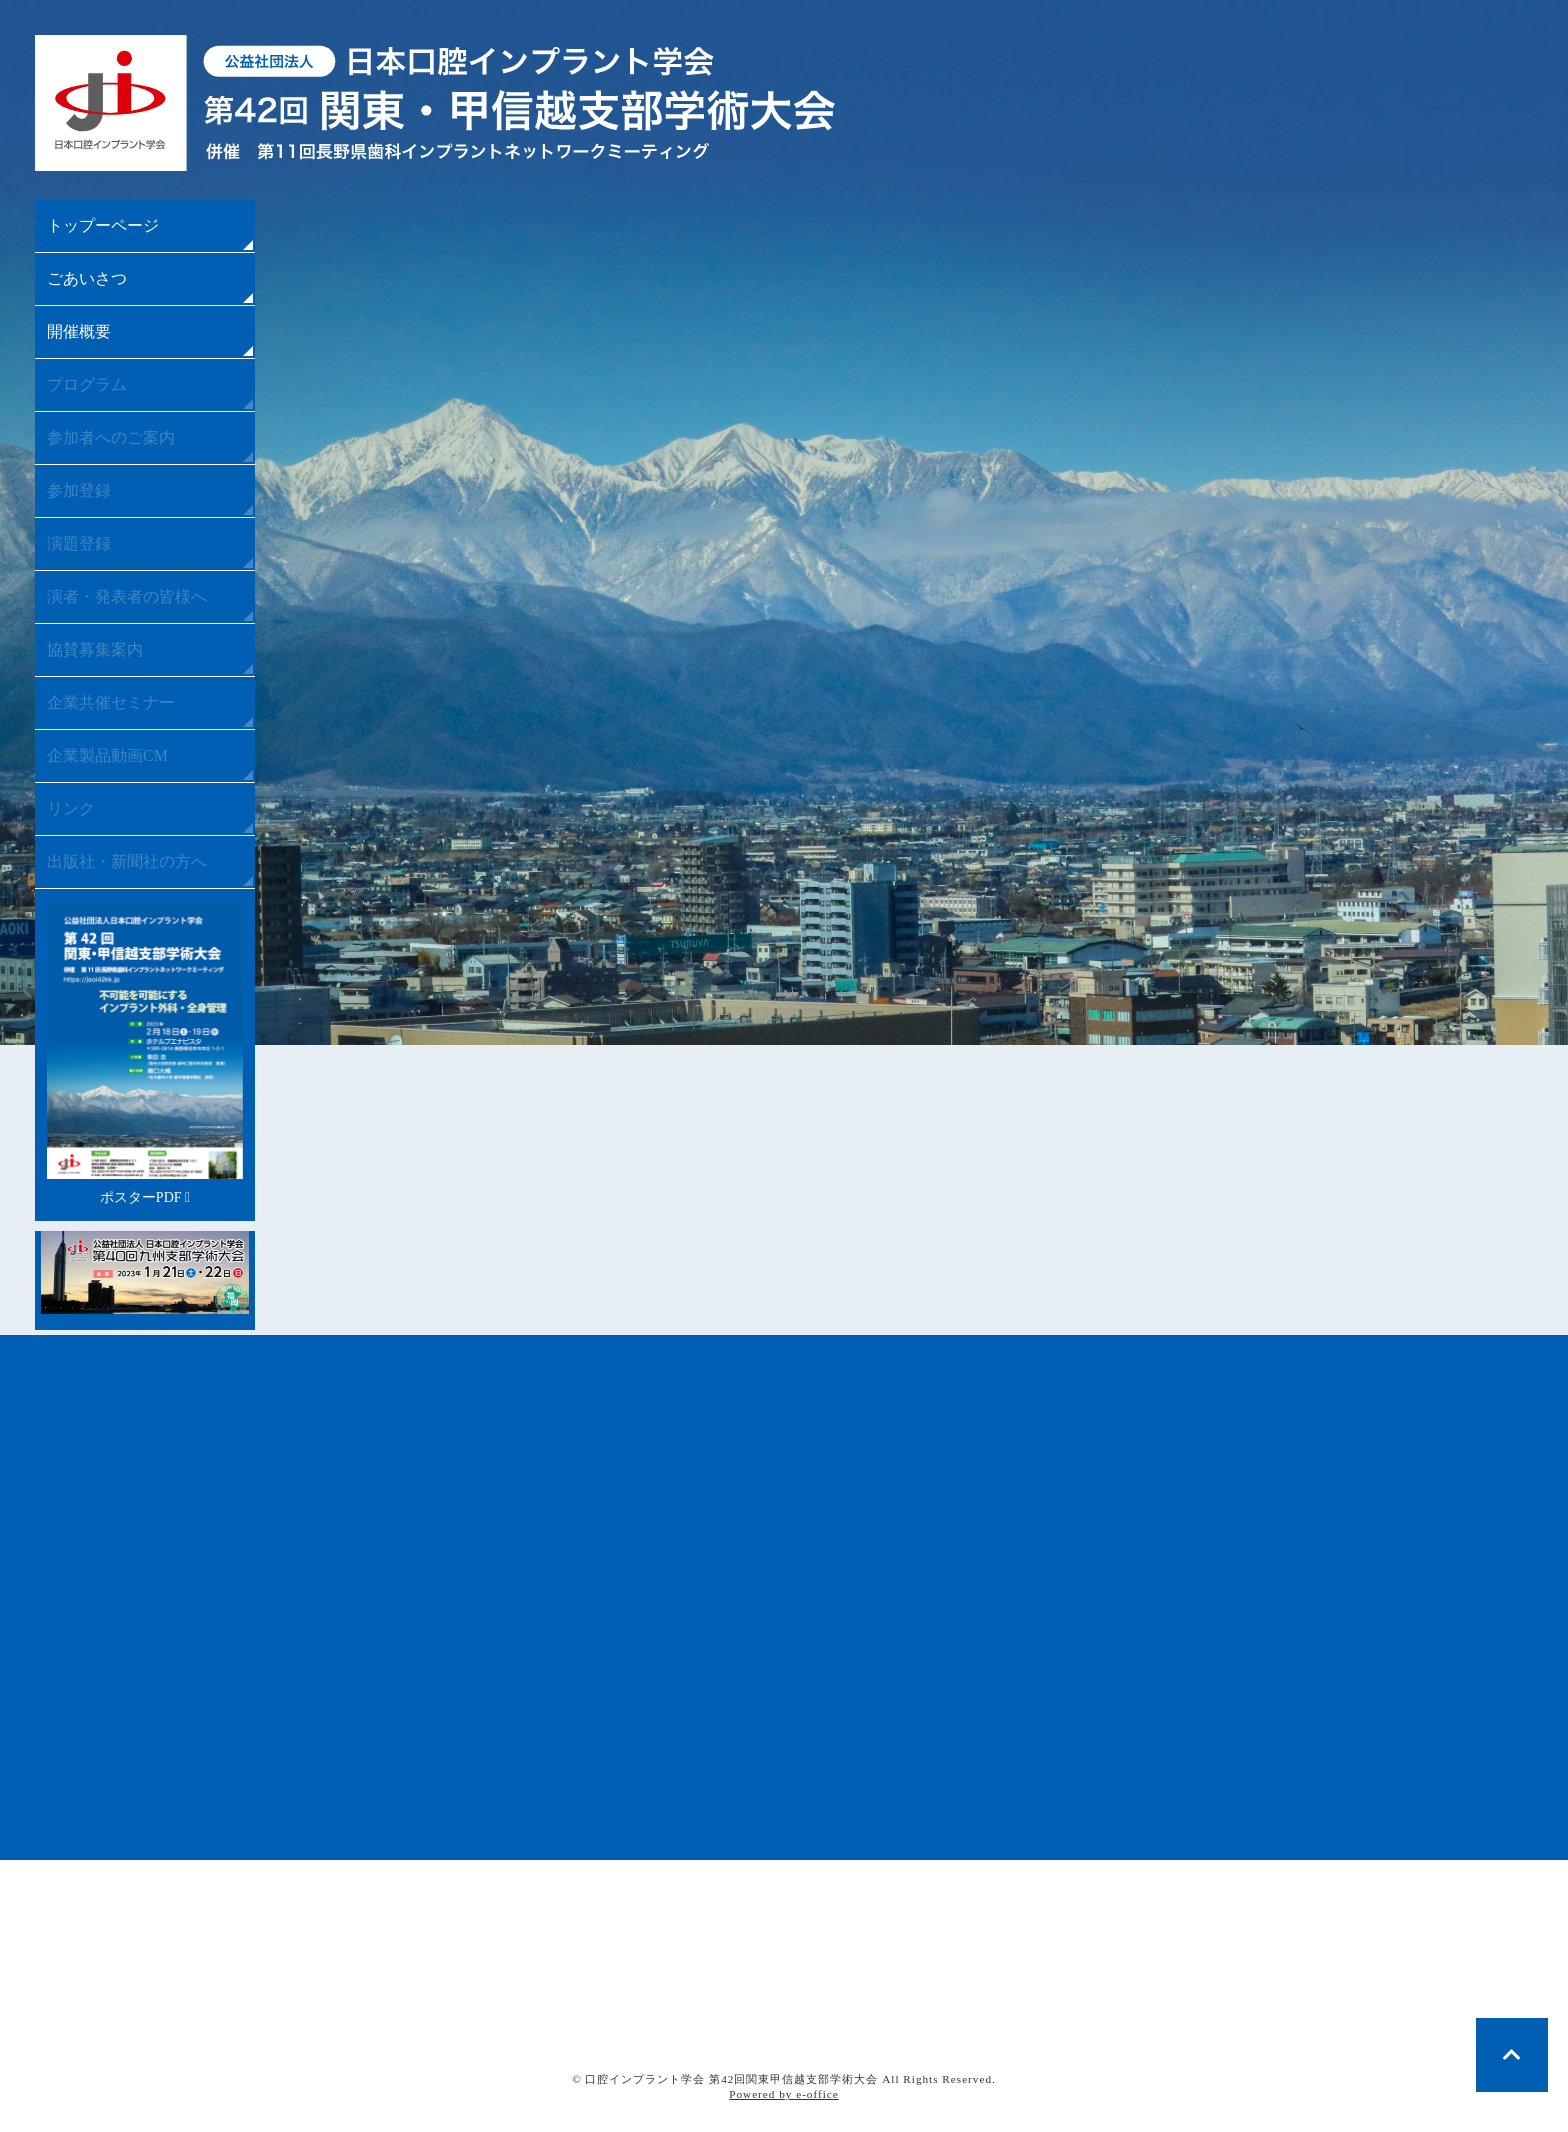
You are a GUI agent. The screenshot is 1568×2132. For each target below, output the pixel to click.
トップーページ (103, 225)
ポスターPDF (145, 1054)
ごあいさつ (87, 278)
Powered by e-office (784, 2094)
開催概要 (79, 331)
